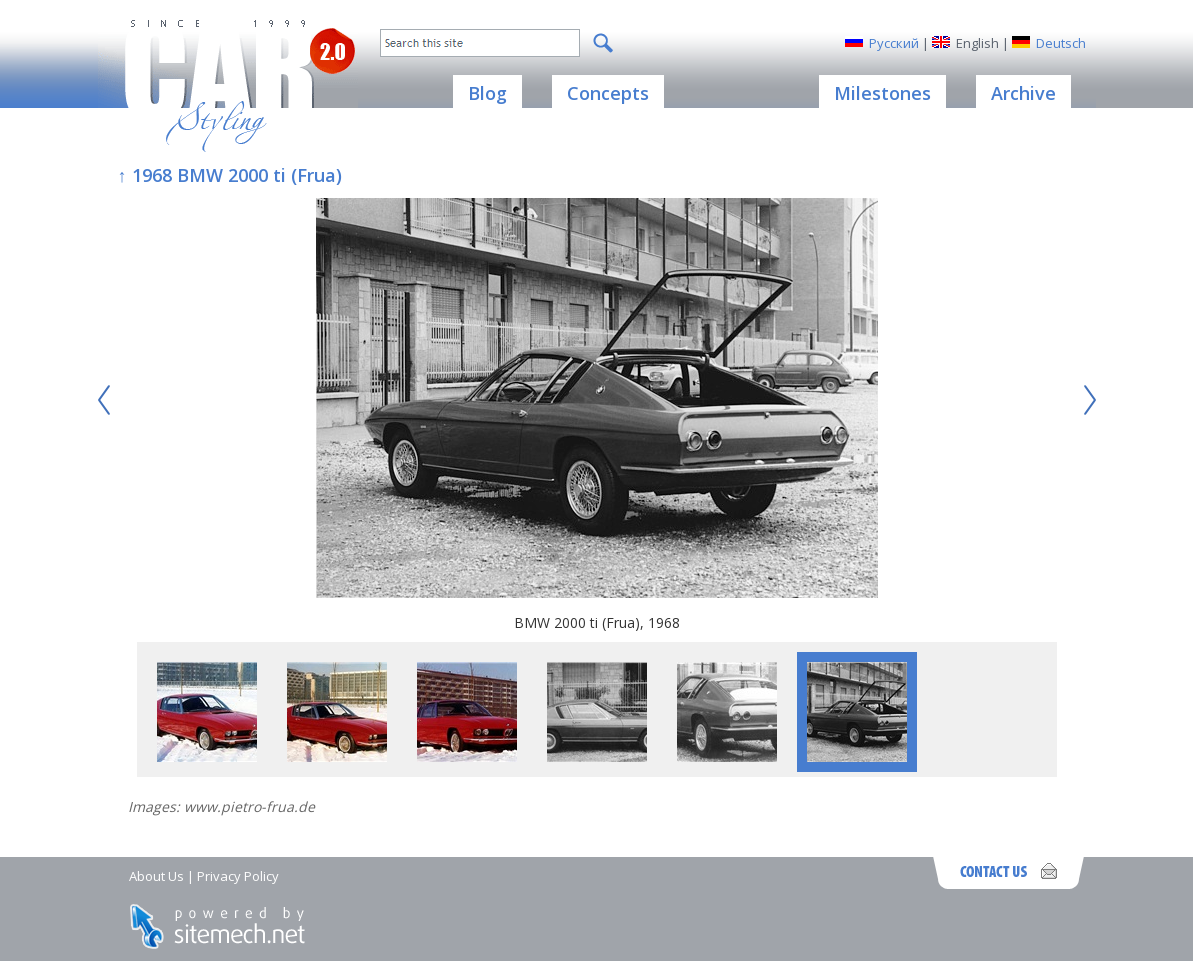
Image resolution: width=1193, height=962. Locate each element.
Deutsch (1061, 43)
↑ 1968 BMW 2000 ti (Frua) (230, 175)
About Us (156, 876)
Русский (894, 43)
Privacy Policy (238, 876)
